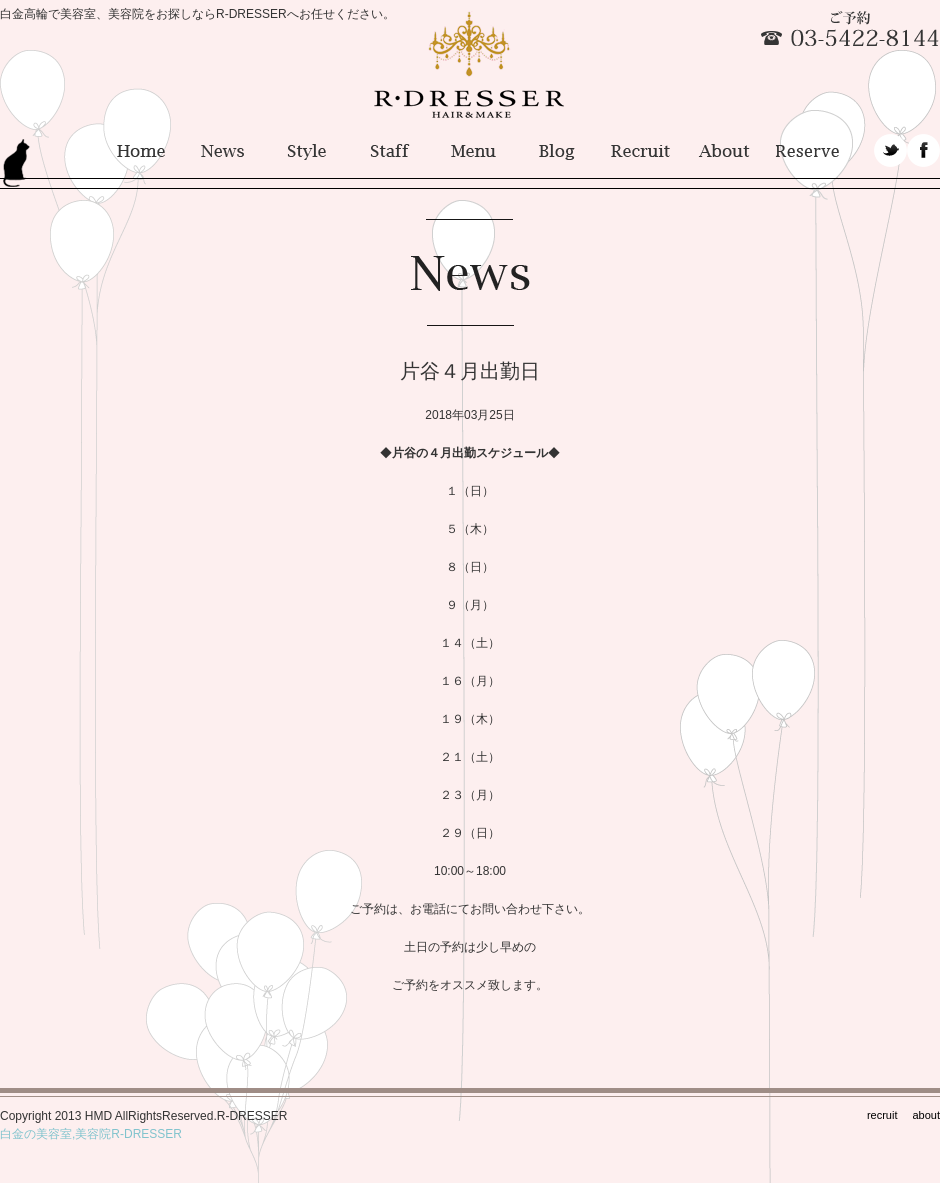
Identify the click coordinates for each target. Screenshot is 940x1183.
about (926, 1115)
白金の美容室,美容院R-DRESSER (91, 1134)
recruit (882, 1115)
